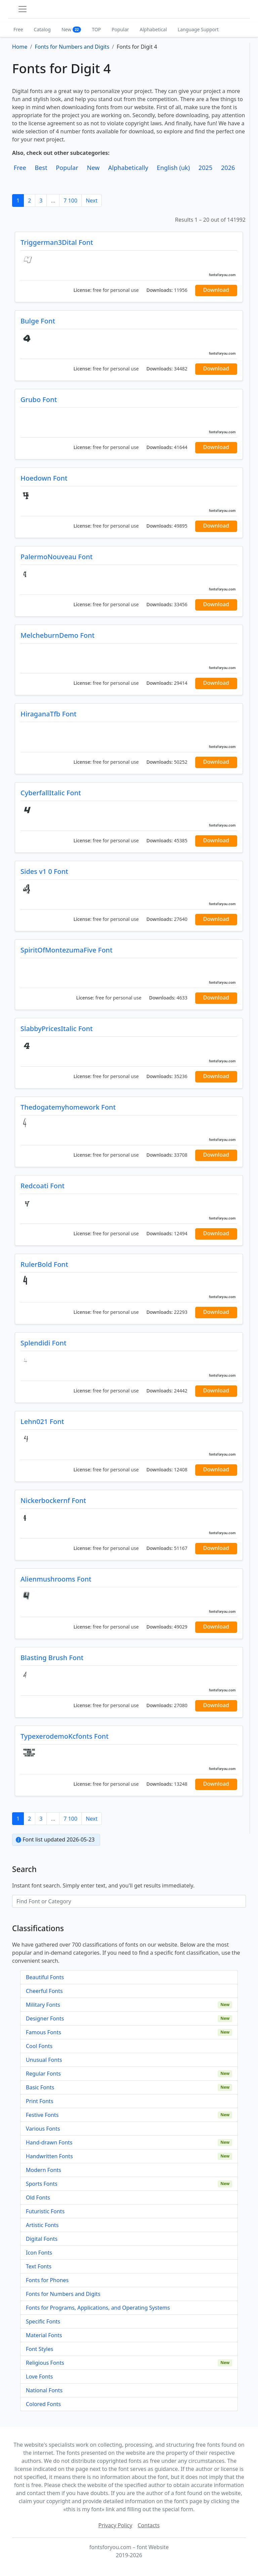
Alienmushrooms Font (55, 1579)
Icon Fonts (39, 2252)
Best (41, 168)
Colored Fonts (43, 2404)
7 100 (70, 200)
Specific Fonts (43, 2321)
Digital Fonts (41, 2238)
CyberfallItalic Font (50, 792)
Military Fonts (43, 2004)
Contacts (149, 2525)
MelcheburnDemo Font (57, 635)
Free (18, 29)
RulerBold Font (44, 1264)
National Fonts (44, 2390)
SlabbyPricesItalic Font (56, 1028)
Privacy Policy (115, 2525)
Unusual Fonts (44, 2059)
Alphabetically (128, 168)
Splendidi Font (43, 1342)
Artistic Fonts (42, 2225)
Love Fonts (39, 2376)
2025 (206, 168)
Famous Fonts (43, 2032)
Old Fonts (38, 2197)
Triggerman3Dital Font (56, 242)
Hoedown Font (44, 478)
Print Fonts (39, 2101)
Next (91, 200)
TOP (96, 29)
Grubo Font (38, 399)
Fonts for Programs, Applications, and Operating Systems (98, 2307)
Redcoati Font (42, 1185)
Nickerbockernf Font (53, 1500)
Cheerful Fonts (44, 1991)
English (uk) (173, 168)
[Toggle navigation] (22, 9)
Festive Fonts (42, 2115)
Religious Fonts (45, 2362)
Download (216, 290)
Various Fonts (43, 2128)
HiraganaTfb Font (48, 713)
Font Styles (39, 2349)
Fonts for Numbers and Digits (63, 2294)
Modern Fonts (43, 2170)
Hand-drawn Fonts (49, 2142)
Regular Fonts (43, 2073)
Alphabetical (153, 29)
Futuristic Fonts (45, 2211)
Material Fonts (44, 2335)
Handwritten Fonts (49, 2156)
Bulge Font (37, 320)
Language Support (198, 29)
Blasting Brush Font (51, 1657)
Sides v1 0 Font (44, 871)
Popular (120, 29)
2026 (228, 168)
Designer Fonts (45, 2018)
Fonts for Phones (47, 2280)
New (71, 29)
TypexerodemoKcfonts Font (64, 1736)
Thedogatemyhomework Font (68, 1107)
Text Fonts (38, 2266)
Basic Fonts (40, 2087)
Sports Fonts (41, 2183)
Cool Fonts (39, 2046)
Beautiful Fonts (45, 1977)
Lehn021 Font (42, 1421)
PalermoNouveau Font (56, 556)
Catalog (42, 29)
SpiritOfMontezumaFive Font (66, 949)
